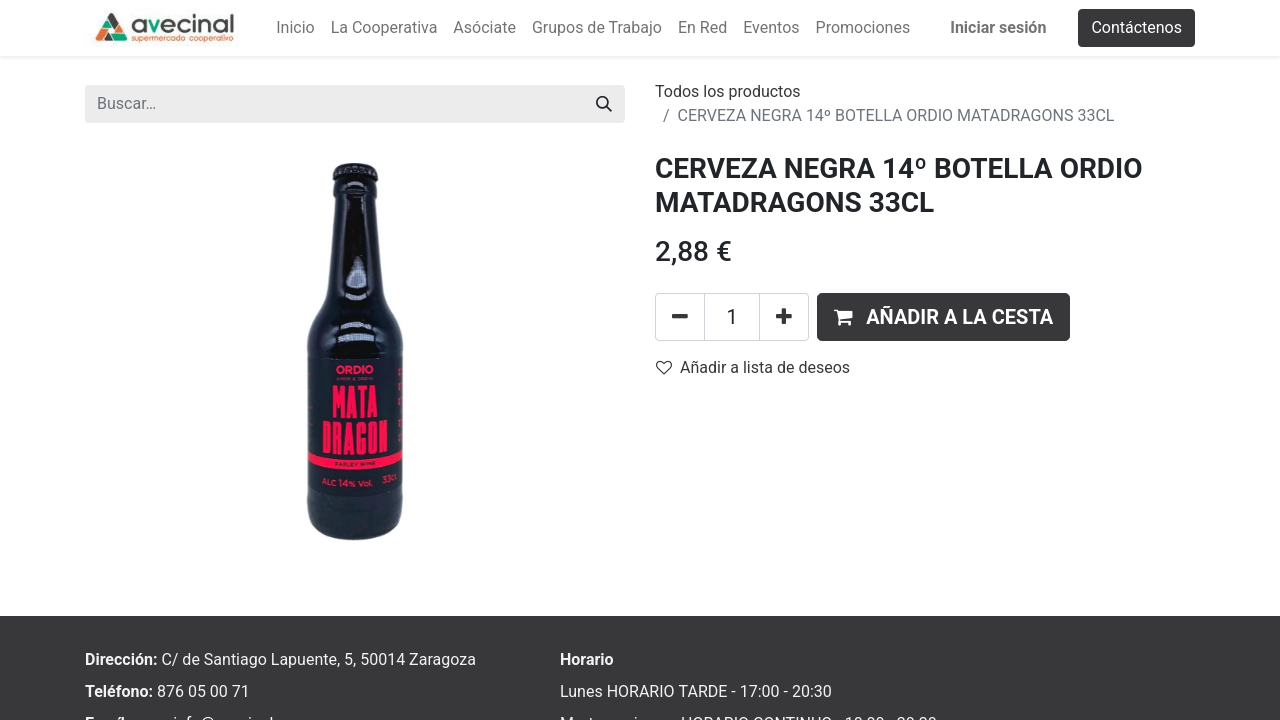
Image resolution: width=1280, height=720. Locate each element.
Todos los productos (728, 91)
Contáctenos (1136, 27)
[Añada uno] (784, 317)
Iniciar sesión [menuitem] (998, 27)
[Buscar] (604, 104)
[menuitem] (295, 28)
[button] (943, 317)
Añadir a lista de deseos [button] (753, 367)
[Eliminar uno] (680, 317)
